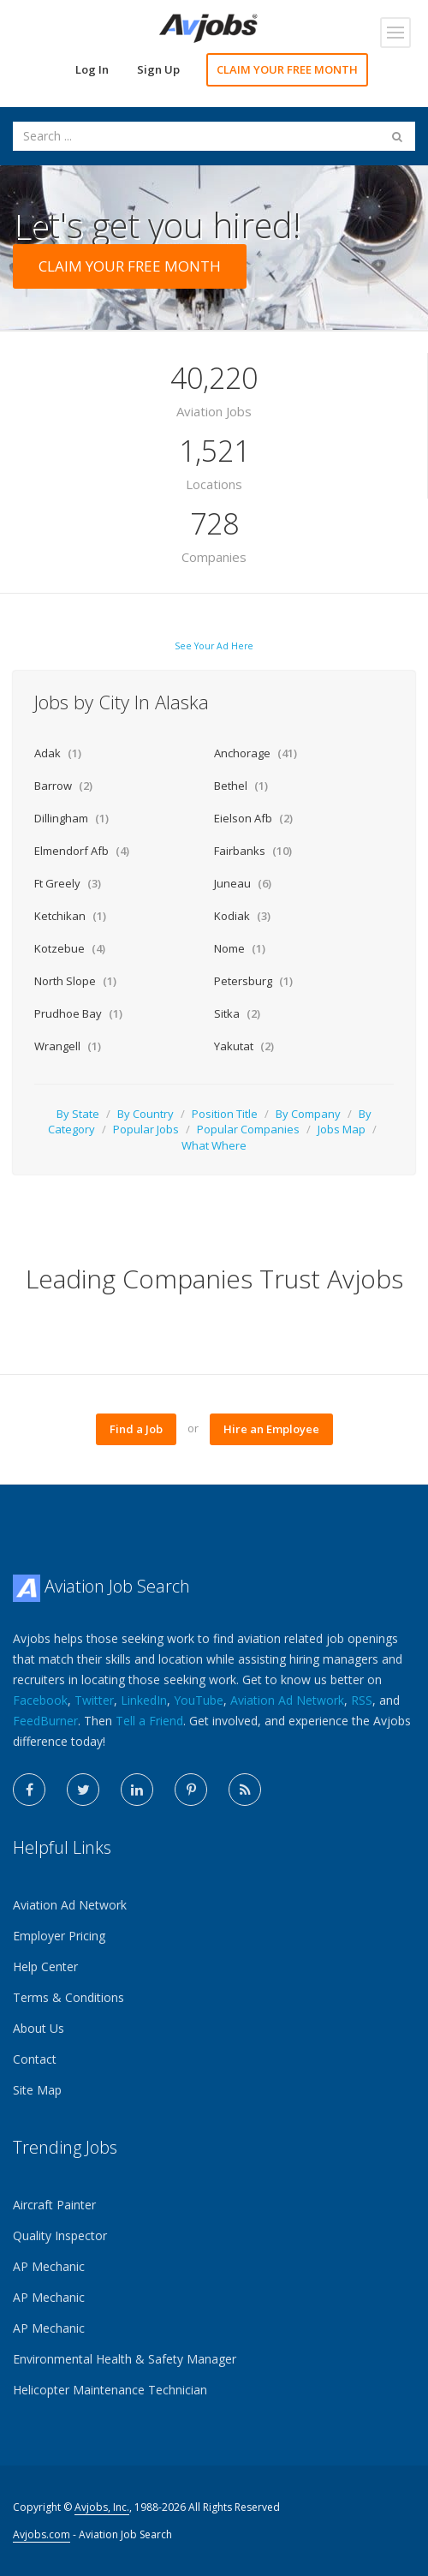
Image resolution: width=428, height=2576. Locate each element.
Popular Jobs (146, 1129)
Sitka (237, 1013)
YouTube (198, 1700)
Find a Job (136, 1429)
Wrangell (67, 1046)
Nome (239, 948)
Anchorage (255, 753)
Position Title (225, 1113)
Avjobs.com (41, 2534)
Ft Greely (67, 883)
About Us (38, 2028)
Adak (57, 753)
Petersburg (253, 981)
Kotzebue (69, 948)
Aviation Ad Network (287, 1700)
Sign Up (158, 69)
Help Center (45, 1966)
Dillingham (71, 818)
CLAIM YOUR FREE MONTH (287, 69)
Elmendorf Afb (81, 850)
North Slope (75, 981)
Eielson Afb (253, 818)
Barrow (63, 785)
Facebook (40, 1700)
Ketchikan (70, 915)
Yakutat (244, 1046)
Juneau (242, 883)
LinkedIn (144, 1700)
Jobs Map (342, 1129)
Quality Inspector (60, 2235)
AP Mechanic (49, 2266)
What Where (214, 1145)
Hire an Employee (271, 1429)
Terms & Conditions (68, 1997)
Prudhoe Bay (78, 1013)
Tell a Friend (149, 1720)
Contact (34, 2059)
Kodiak (242, 915)
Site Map (37, 2090)
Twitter (94, 1700)
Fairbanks (253, 850)
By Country (145, 1113)
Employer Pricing (59, 1936)
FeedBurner (45, 1720)
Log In (92, 69)
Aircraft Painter (54, 2204)
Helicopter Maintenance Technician (110, 2390)
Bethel (241, 785)
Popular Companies (248, 1129)
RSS (361, 1700)
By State (77, 1113)
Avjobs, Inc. (101, 2507)
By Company (308, 1113)
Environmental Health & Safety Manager (124, 2359)
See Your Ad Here (214, 646)
